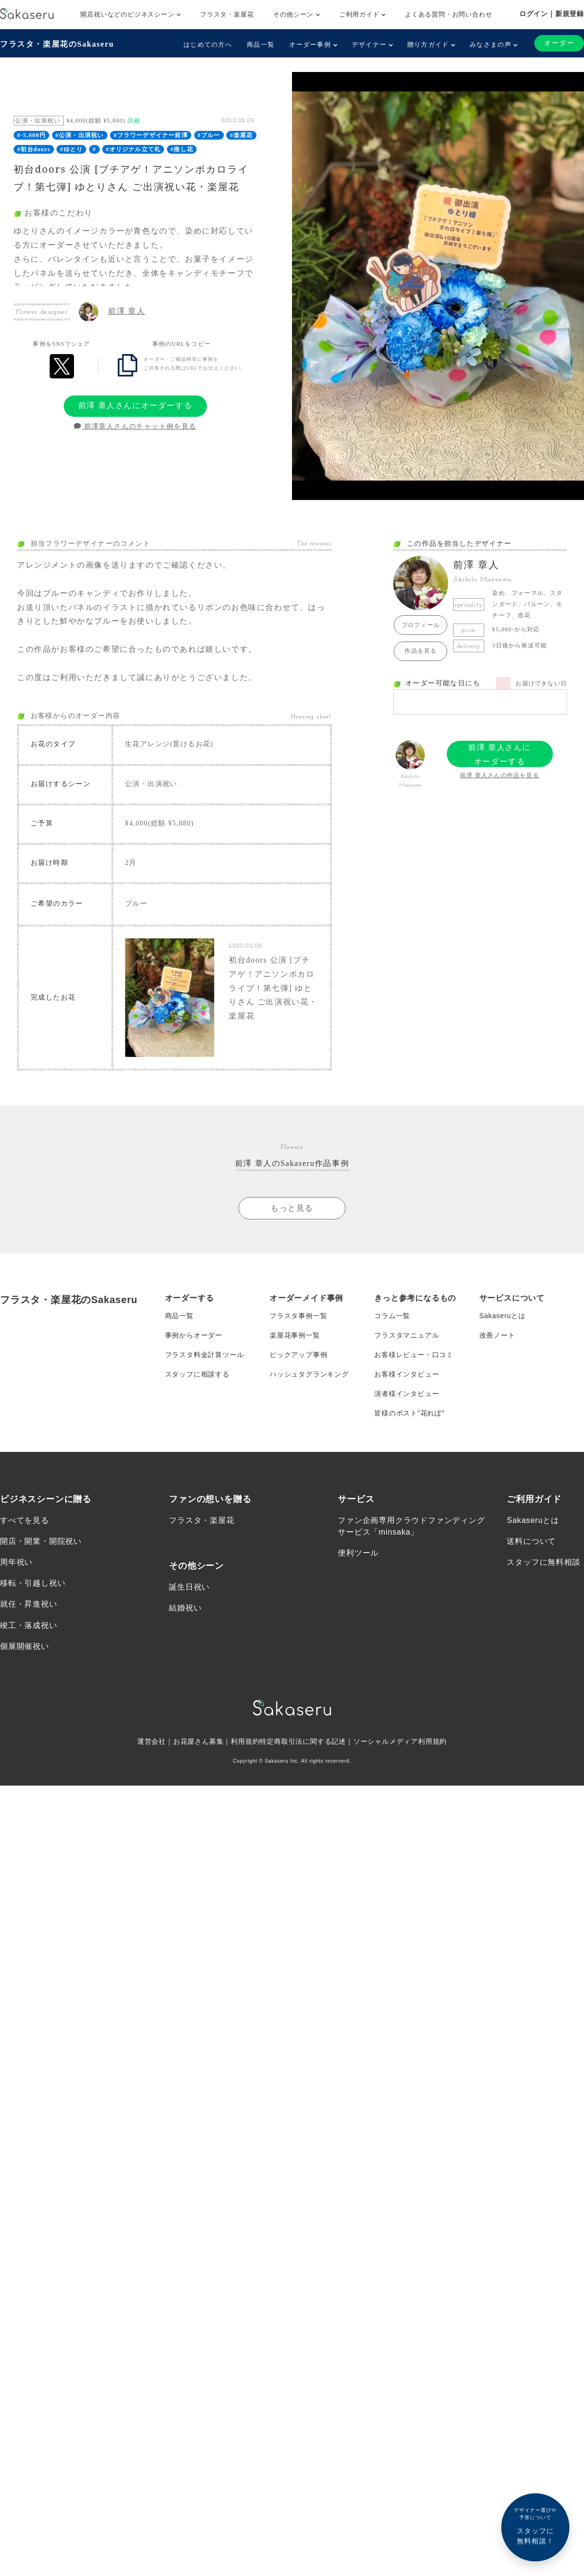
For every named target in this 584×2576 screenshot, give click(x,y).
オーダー (559, 43)
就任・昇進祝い (28, 1604)
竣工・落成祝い (28, 1625)
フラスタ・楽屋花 (227, 14)
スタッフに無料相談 (543, 1562)
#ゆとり (71, 149)
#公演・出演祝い (79, 135)
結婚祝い (185, 1608)
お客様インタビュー (406, 1374)
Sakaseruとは (502, 1316)
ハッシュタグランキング (309, 1374)
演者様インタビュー (406, 1393)
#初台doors (33, 149)
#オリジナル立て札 (133, 149)
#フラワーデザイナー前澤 (150, 135)
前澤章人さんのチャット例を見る (135, 426)
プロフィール (421, 625)
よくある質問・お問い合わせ (448, 14)
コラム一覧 (392, 1316)
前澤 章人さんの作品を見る (499, 775)
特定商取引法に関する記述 (302, 1741)
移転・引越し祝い (32, 1583)
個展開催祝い (24, 1646)
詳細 (134, 120)
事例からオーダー (193, 1335)
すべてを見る (24, 1520)
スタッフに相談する (197, 1374)
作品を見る (420, 650)
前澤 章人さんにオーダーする (135, 405)
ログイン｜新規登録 (551, 14)
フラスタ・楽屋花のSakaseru (57, 44)
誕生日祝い (189, 1587)
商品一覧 (260, 44)
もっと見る (292, 1208)
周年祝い (16, 1562)
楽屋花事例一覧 (295, 1335)
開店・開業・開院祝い (41, 1541)
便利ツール (358, 1553)
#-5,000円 (31, 135)
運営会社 (151, 1741)
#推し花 (181, 149)
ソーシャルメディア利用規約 (400, 1741)
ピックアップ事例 (298, 1355)
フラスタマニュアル (406, 1335)
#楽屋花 (241, 135)
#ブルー (209, 135)
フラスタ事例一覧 (298, 1316)
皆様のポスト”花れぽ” (409, 1413)
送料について (531, 1541)
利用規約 (245, 1741)
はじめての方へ (207, 44)
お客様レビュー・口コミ (414, 1355)
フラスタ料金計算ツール (204, 1355)
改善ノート (497, 1335)
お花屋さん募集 (198, 1741)
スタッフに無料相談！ (535, 2525)
